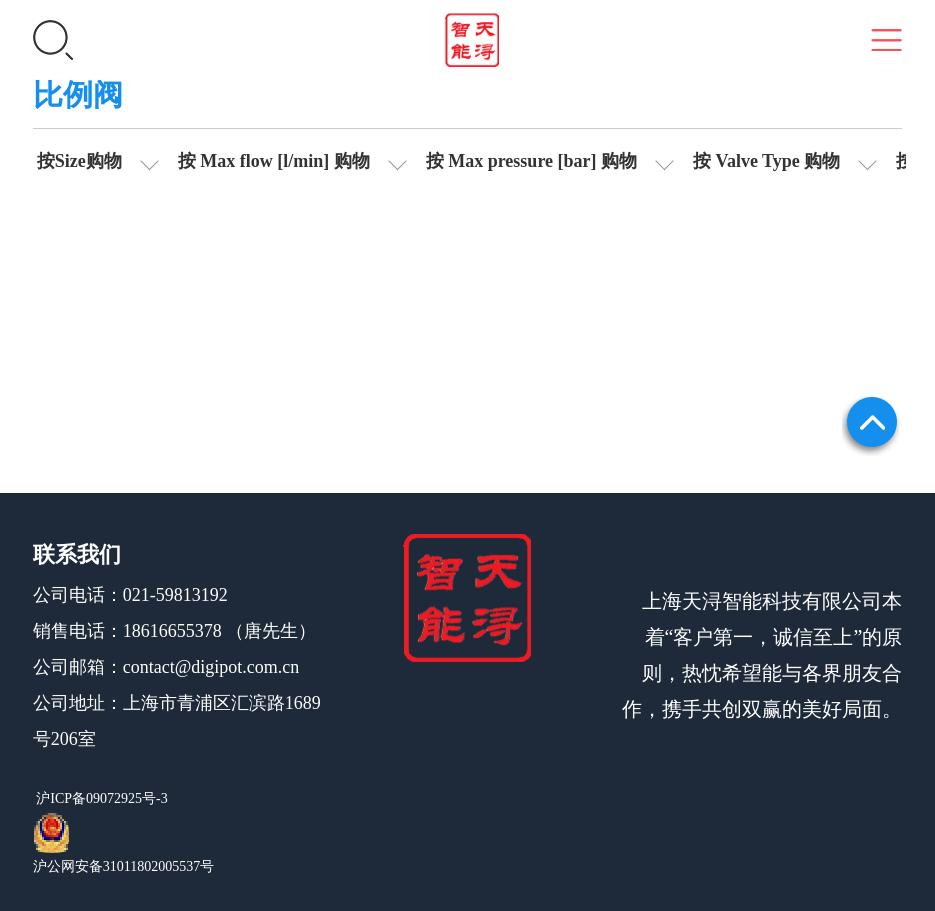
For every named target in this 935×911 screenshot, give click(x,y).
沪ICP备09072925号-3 (100, 798)
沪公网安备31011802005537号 (123, 866)
